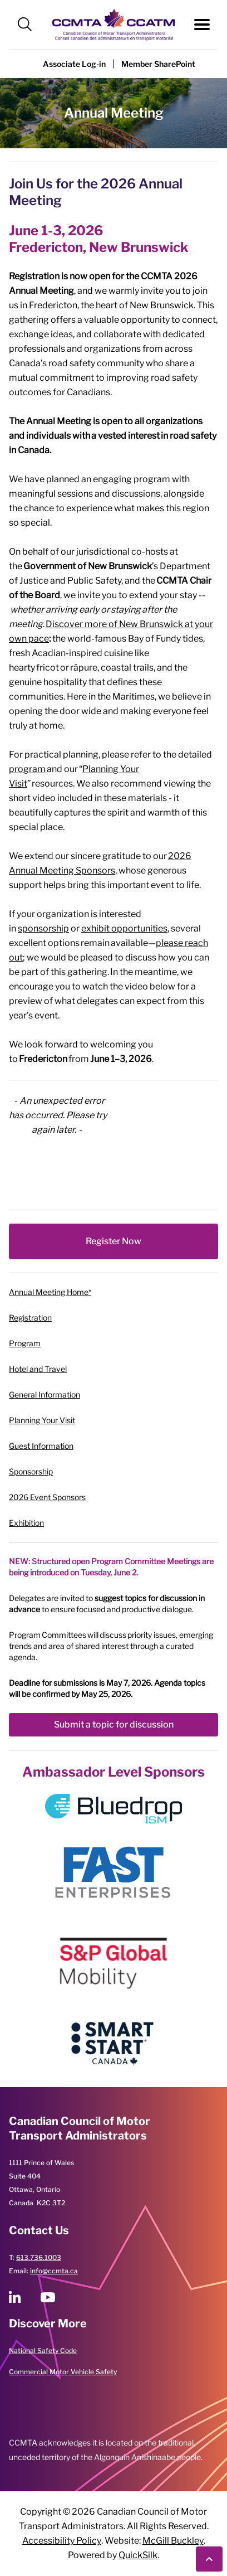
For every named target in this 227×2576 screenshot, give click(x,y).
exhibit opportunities (124, 928)
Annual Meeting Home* (50, 1292)
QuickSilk (138, 2555)
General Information (44, 1394)
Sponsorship (31, 1471)
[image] (113, 1808)
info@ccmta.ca (54, 2271)
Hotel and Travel (38, 1369)
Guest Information (41, 1445)
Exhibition (26, 1522)
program (27, 769)
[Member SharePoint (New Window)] (158, 64)
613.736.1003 (38, 2257)
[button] (25, 24)
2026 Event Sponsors (47, 1497)
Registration (30, 1317)
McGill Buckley (173, 2540)
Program (25, 1343)
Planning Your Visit (42, 1420)
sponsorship (43, 928)
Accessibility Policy (61, 2540)
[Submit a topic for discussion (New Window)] (113, 1724)
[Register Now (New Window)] (113, 1241)
